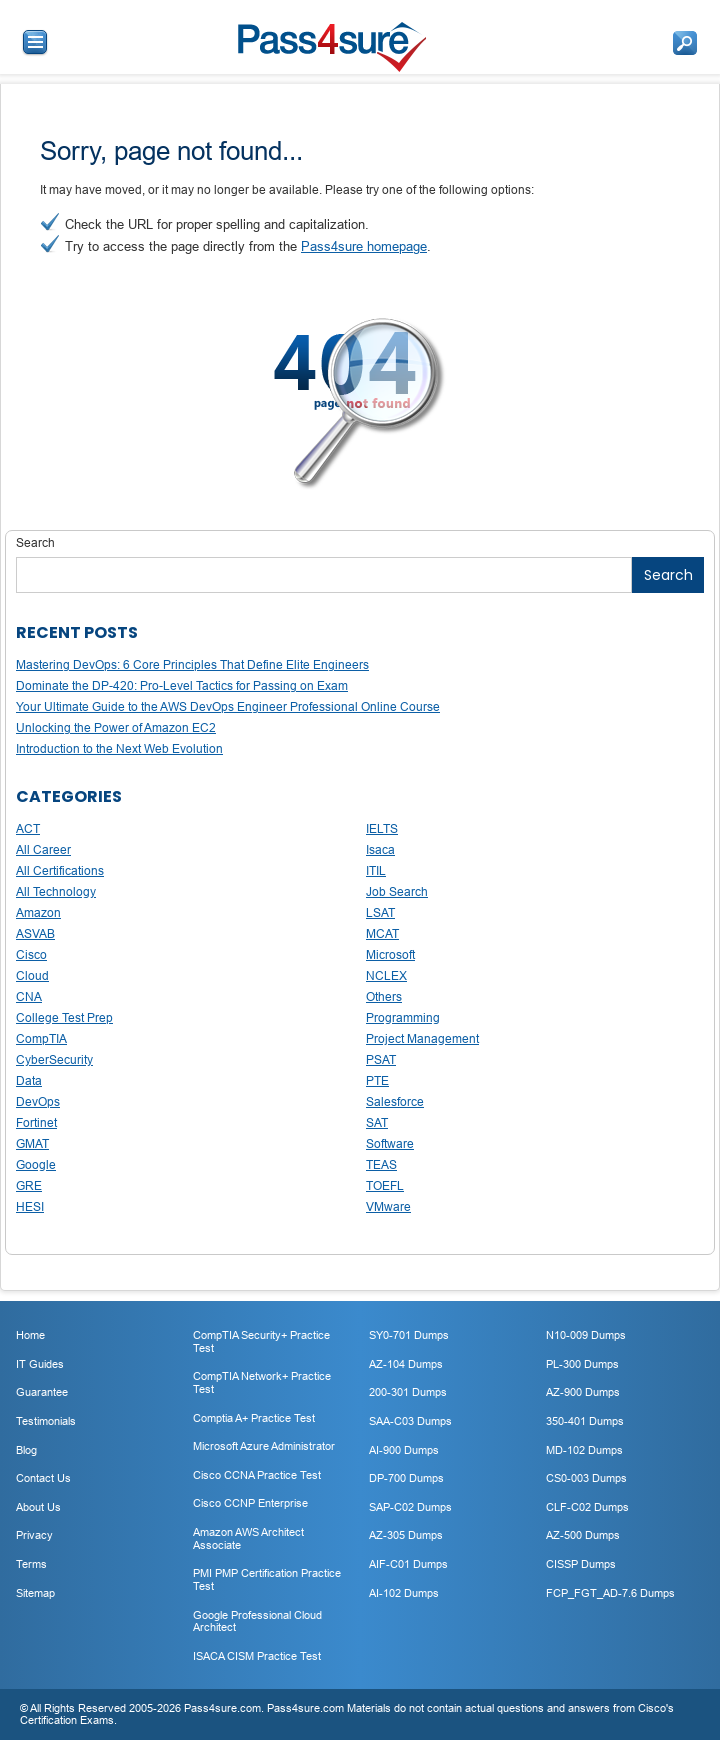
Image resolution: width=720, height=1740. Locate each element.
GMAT (32, 1143)
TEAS (381, 1164)
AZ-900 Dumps (583, 1392)
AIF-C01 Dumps (408, 1564)
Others (384, 996)
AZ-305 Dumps (406, 1535)
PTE (377, 1080)
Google (36, 1164)
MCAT (382, 933)
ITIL (376, 870)
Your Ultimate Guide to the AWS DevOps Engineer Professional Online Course (228, 706)
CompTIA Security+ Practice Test (261, 1341)
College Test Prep (64, 1017)
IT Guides (40, 1364)
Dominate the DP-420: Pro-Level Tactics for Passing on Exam (182, 685)
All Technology (56, 891)
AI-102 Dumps (404, 1593)
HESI (30, 1206)
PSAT (381, 1059)
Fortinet (36, 1122)
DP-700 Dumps (406, 1478)
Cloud (32, 975)
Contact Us (43, 1478)
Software (390, 1143)
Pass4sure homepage (364, 246)
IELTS (382, 828)
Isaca (380, 849)
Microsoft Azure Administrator (264, 1446)
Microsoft (390, 954)
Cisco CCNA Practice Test (257, 1475)
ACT (28, 828)
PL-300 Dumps (582, 1364)
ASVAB (35, 933)
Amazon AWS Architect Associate (248, 1538)
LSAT (380, 912)
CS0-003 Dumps (586, 1478)
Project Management (422, 1038)
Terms (31, 1564)
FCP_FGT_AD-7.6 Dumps (610, 1593)
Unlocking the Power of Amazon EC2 (116, 727)
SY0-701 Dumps (409, 1335)
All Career (43, 849)
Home (30, 1335)
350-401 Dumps (585, 1421)
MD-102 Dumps (584, 1450)
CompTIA (41, 1038)
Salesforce (395, 1101)
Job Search (397, 891)
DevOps (38, 1101)
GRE (29, 1185)
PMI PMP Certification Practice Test (267, 1579)
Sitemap (35, 1593)
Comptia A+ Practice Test (254, 1418)
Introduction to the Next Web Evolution (119, 748)
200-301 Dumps (408, 1392)
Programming (403, 1017)
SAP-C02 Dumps (410, 1507)
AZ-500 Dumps (583, 1535)
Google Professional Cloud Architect (257, 1621)
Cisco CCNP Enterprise (250, 1503)
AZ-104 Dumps (406, 1364)
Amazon (38, 912)
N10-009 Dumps (586, 1335)
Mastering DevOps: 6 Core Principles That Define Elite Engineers (192, 664)
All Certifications (60, 870)
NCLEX (386, 975)
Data (29, 1080)
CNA (29, 996)
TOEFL (385, 1185)
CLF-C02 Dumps (587, 1507)
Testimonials (46, 1421)
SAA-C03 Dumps (410, 1421)
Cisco (31, 954)
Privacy (34, 1535)
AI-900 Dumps (404, 1450)
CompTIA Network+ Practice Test (262, 1382)
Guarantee (42, 1392)
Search (35, 542)
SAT (377, 1122)
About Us (38, 1507)
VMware (388, 1206)
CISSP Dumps (581, 1564)
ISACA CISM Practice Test (257, 1656)
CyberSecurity (54, 1059)
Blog (26, 1450)
